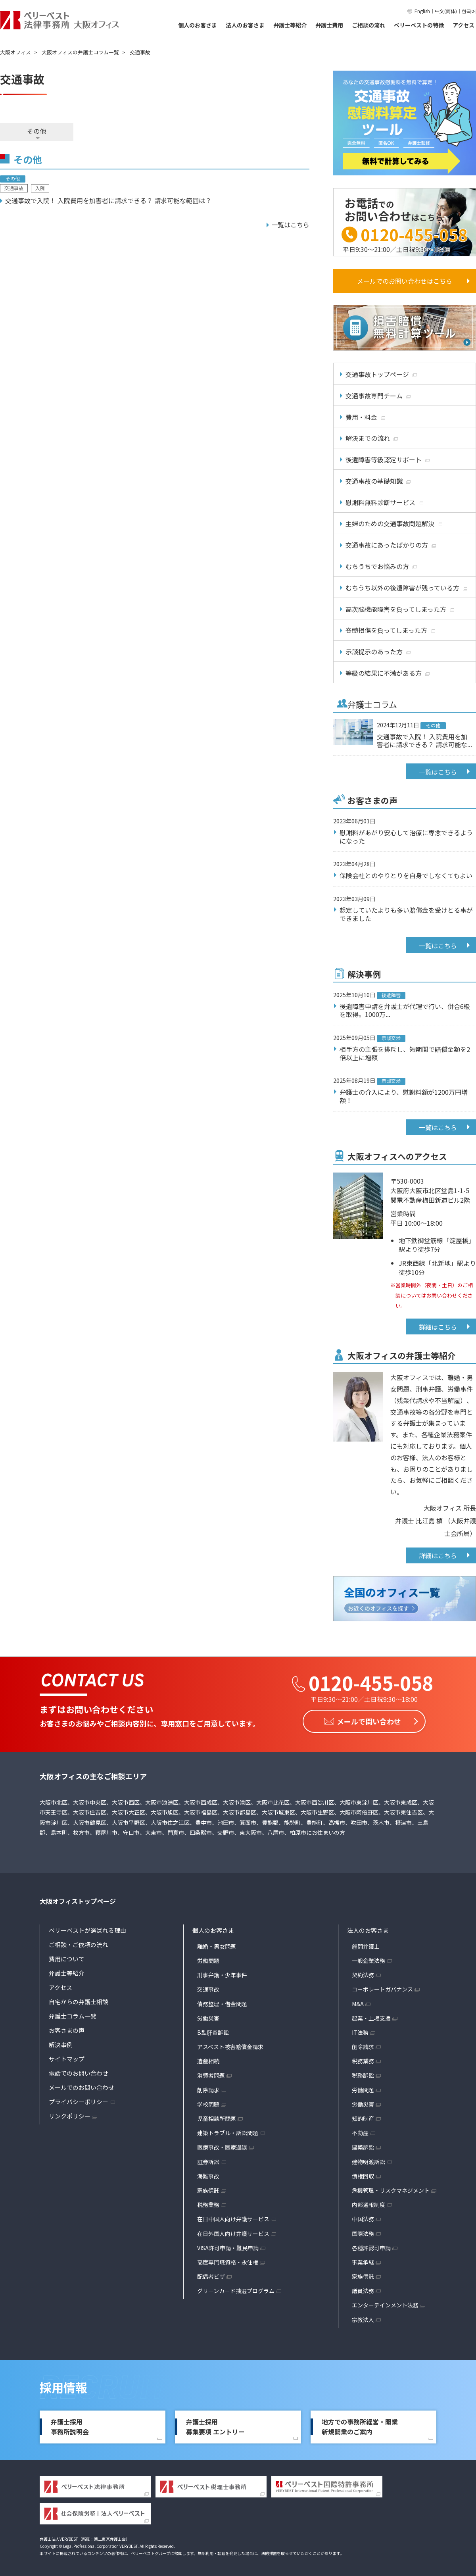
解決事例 (61, 2044)
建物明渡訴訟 (368, 2161)
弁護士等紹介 (290, 25)
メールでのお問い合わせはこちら (404, 281)
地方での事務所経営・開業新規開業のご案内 (360, 2426)
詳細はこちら (438, 1327)
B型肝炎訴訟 (213, 2032)
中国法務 (363, 2218)
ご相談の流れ (368, 25)
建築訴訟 (363, 2147)
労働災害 (208, 2017)
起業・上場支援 (371, 2017)
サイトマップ (66, 2058)
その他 (36, 131)
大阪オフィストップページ (78, 1900)
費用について (66, 1958)
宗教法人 (363, 2319)
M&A (358, 2003)
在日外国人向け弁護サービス (233, 2233)
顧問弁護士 (366, 1945)
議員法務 (363, 2290)
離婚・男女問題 (216, 1945)
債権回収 (363, 2175)
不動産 (360, 2132)
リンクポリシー (69, 2115)
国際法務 (363, 2233)
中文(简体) (446, 11)
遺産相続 (208, 2061)
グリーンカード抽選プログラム (235, 2290)
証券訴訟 (208, 2161)
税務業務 (208, 2204)
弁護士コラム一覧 (72, 2015)
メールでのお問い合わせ (81, 2086)
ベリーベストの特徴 (419, 25)
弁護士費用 (329, 25)
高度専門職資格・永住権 (227, 2261)
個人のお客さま (197, 25)
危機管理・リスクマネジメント (391, 2189)
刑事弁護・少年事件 (222, 1974)
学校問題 (208, 2103)
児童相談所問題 (216, 2118)
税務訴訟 (363, 2075)
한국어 (469, 11)
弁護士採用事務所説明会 (70, 2426)
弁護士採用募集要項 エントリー (215, 2426)
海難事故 (208, 2175)
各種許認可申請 (371, 2247)
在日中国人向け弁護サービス (233, 2218)
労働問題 (208, 1960)
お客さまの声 (66, 2029)
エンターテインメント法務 (385, 2305)
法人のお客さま (245, 25)
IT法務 (360, 2032)
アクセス (463, 25)
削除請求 (208, 2089)
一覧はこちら (438, 772)
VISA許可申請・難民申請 (228, 2247)
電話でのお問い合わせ (78, 2072)
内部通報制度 (368, 2204)
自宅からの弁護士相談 (78, 2001)
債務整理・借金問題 (222, 2003)
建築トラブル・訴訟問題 (227, 2132)
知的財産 (363, 2118)
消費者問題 (211, 2075)
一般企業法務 (368, 1960)
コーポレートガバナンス (382, 1989)
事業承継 (363, 2261)
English (422, 11)
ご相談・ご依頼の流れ (78, 1944)
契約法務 (363, 1974)
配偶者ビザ (211, 2276)
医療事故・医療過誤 (222, 2147)
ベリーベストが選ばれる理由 (87, 1929)
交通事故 (208, 1989)
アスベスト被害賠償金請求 (230, 2046)
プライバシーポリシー (78, 2101)
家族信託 (208, 2189)
